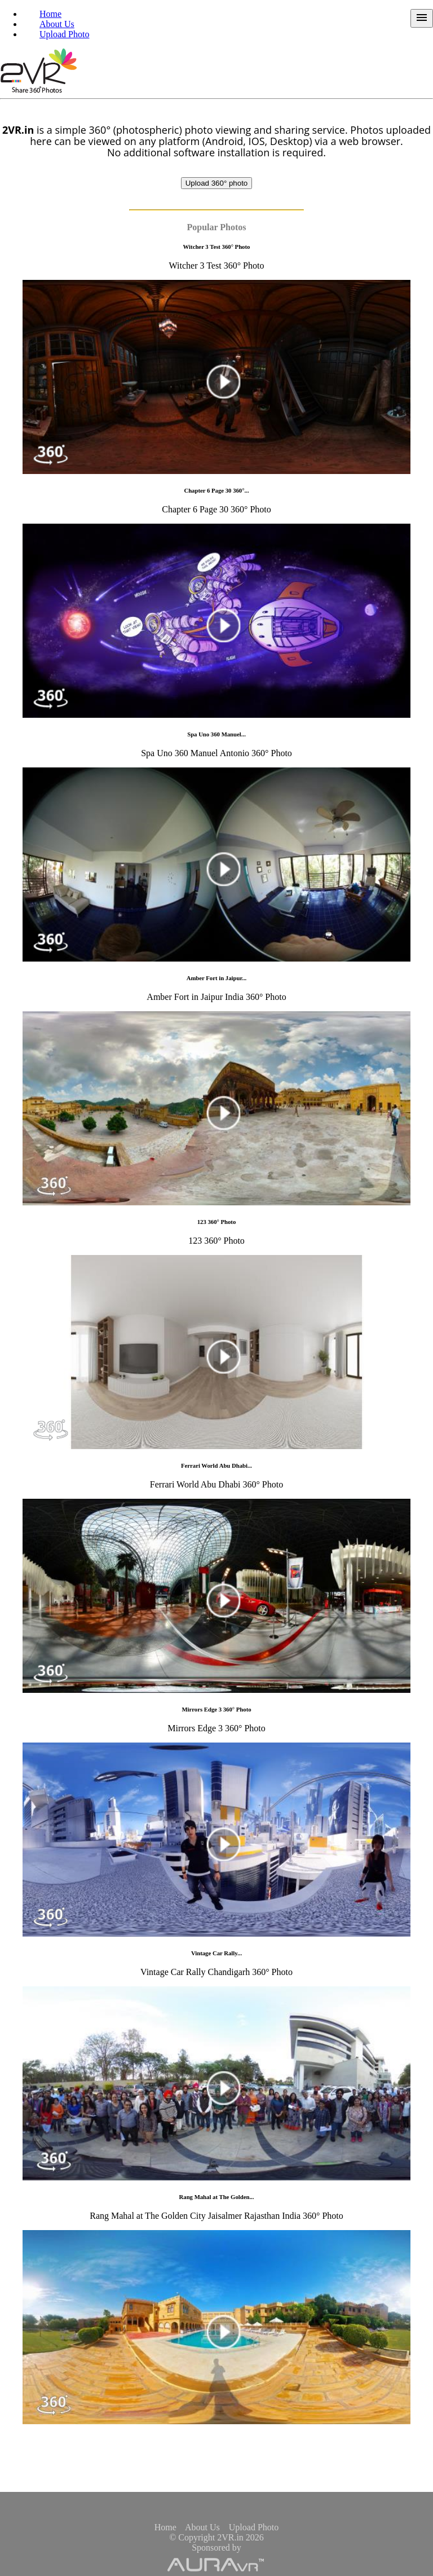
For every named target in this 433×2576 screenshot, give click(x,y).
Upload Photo (64, 34)
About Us (56, 24)
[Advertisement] (216, 2472)
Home (50, 14)
